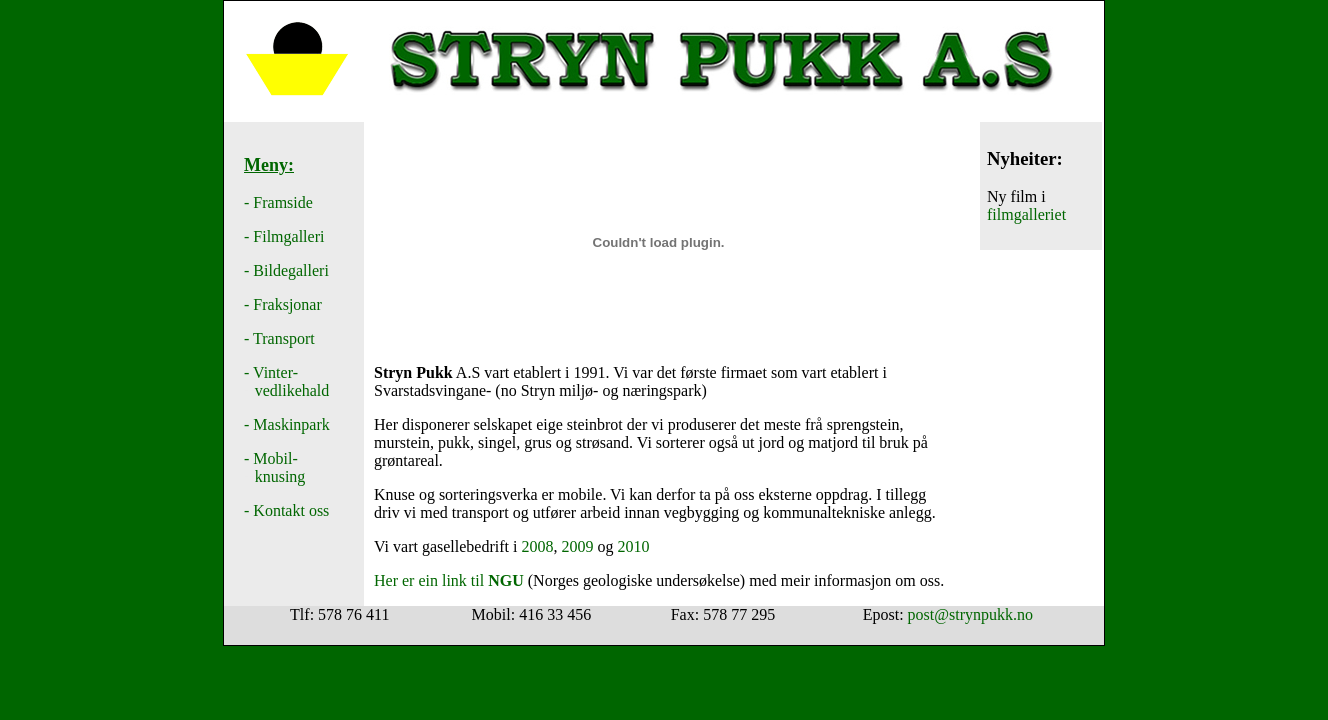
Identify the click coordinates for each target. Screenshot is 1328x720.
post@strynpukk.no (970, 614)
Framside (283, 202)
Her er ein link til (449, 580)
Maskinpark (291, 424)
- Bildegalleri (286, 270)
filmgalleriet (1026, 214)
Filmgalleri (288, 236)
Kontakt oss (291, 510)
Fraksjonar (287, 304)
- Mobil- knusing (274, 467)
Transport (284, 338)
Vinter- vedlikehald (286, 381)
